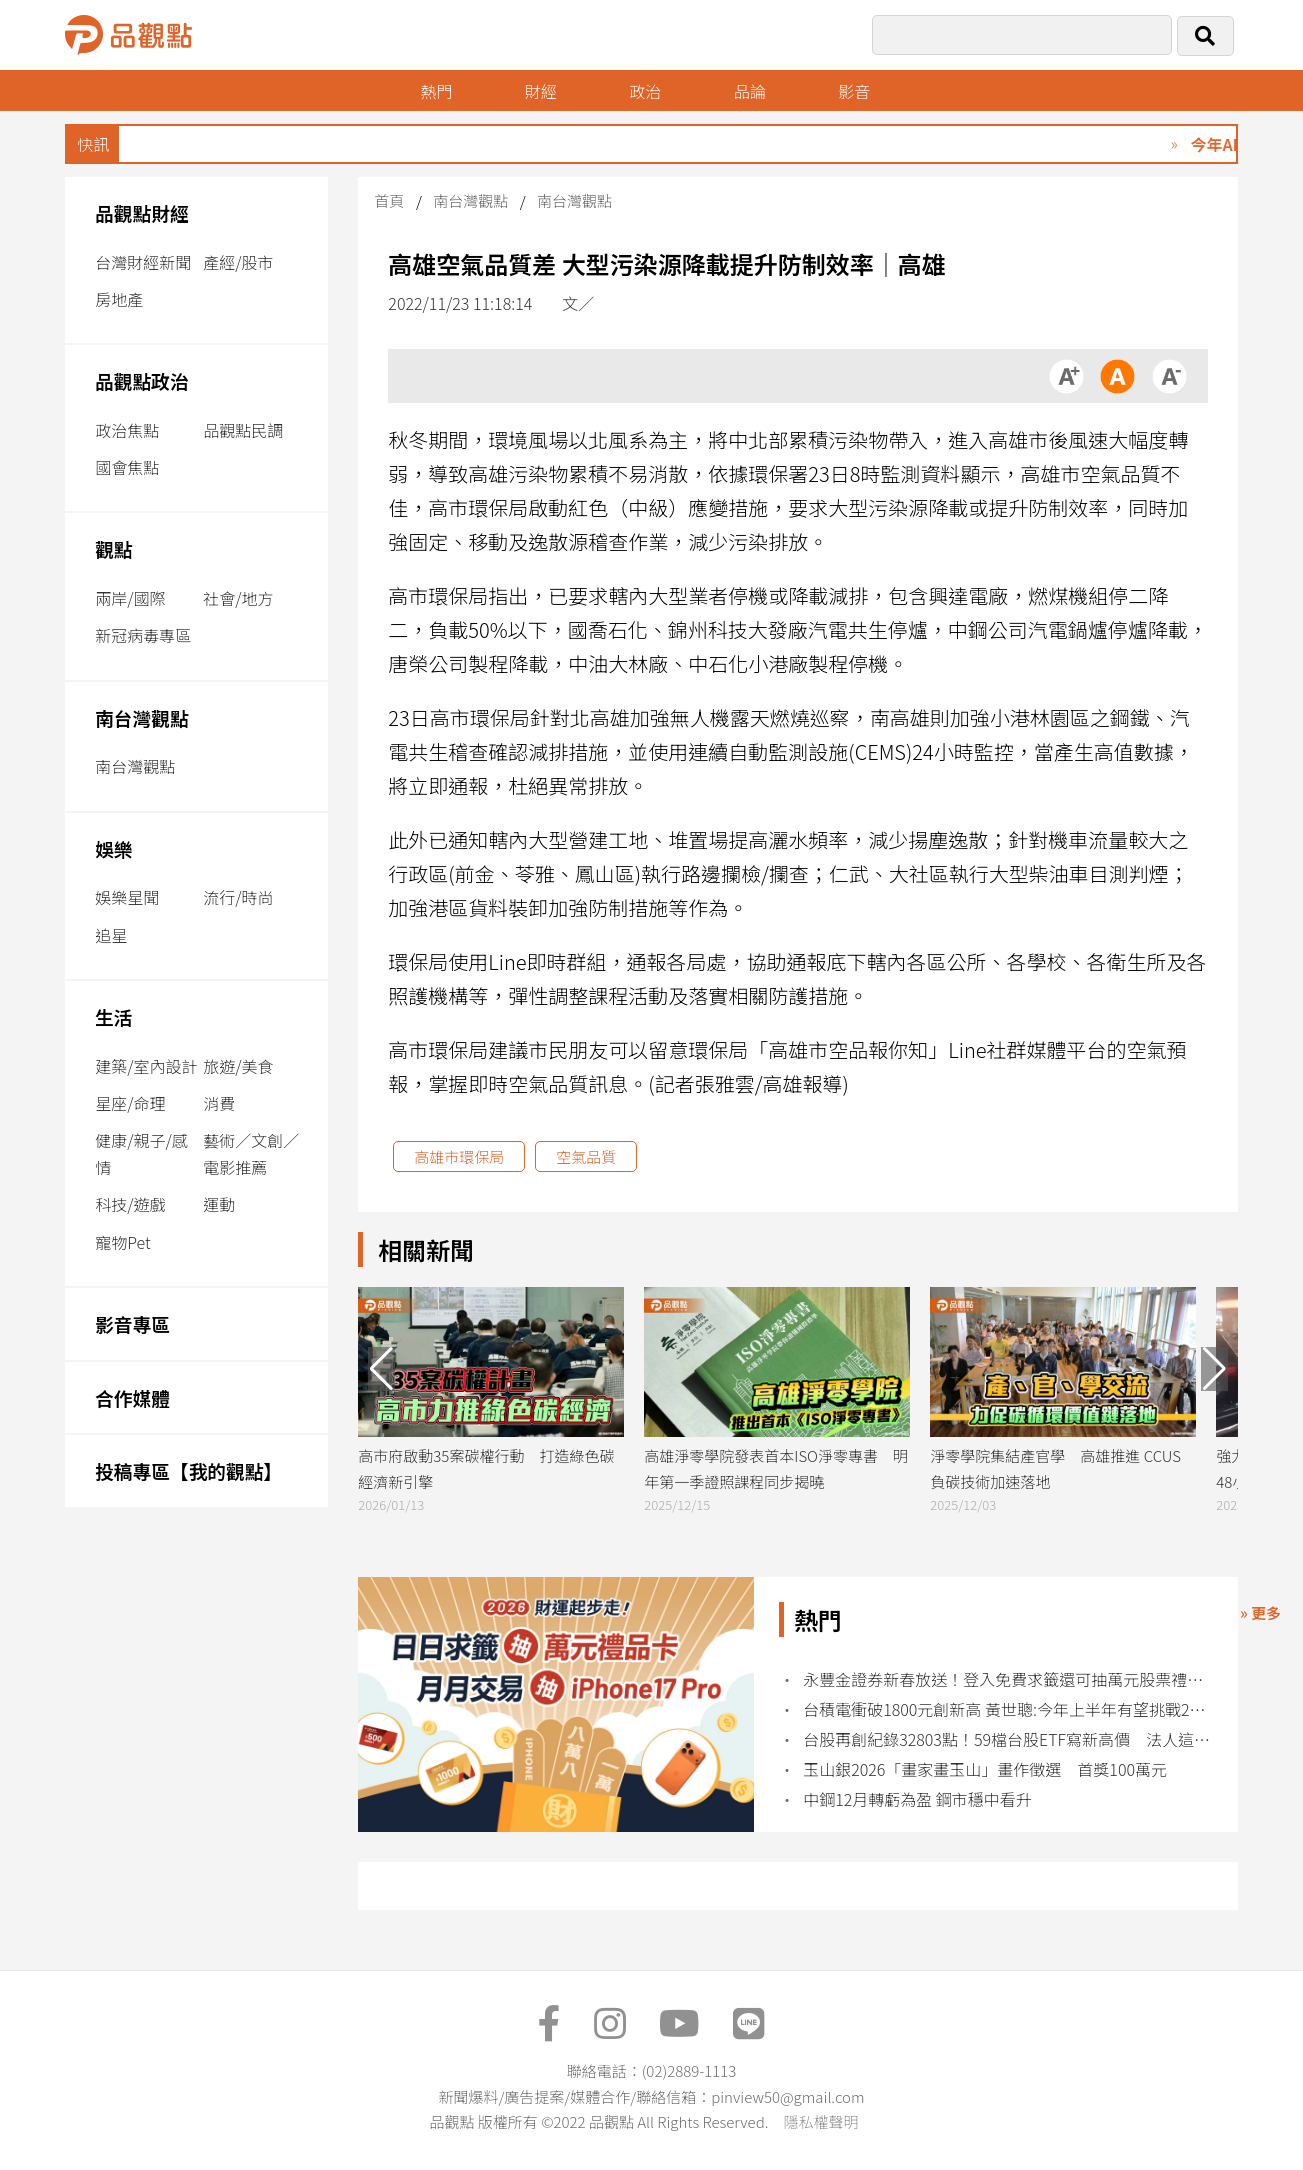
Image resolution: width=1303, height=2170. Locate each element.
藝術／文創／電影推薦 (251, 1153)
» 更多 (1260, 1612)
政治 (645, 91)
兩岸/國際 (130, 598)
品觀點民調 (243, 430)
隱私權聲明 (820, 2121)
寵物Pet (122, 1242)
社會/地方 (238, 598)
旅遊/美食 (238, 1066)
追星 (111, 935)
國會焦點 (127, 467)
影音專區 (132, 1323)
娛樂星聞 (127, 897)
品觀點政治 (142, 380)
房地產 (119, 299)
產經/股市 (238, 262)
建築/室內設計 (146, 1066)
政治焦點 (127, 430)
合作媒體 (132, 1397)
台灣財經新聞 (143, 262)
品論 (750, 91)
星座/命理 (130, 1103)
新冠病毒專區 (143, 635)
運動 (219, 1204)
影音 (854, 91)
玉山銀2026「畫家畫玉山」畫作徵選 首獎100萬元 (985, 1769)
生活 (113, 1016)
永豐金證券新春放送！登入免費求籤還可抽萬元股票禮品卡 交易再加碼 (1008, 1679)
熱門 (436, 91)
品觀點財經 (142, 212)
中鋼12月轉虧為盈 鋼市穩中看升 (917, 1799)
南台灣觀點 (142, 717)
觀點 (113, 548)
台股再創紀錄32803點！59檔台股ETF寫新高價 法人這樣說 (1008, 1739)
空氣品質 (586, 1156)
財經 (541, 91)
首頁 (389, 200)
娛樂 (113, 848)
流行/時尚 (238, 897)
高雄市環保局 (459, 1156)
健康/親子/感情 (141, 1153)
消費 (219, 1103)
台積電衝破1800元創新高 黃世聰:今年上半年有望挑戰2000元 (1008, 1709)
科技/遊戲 (130, 1204)
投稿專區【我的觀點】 (188, 1470)
